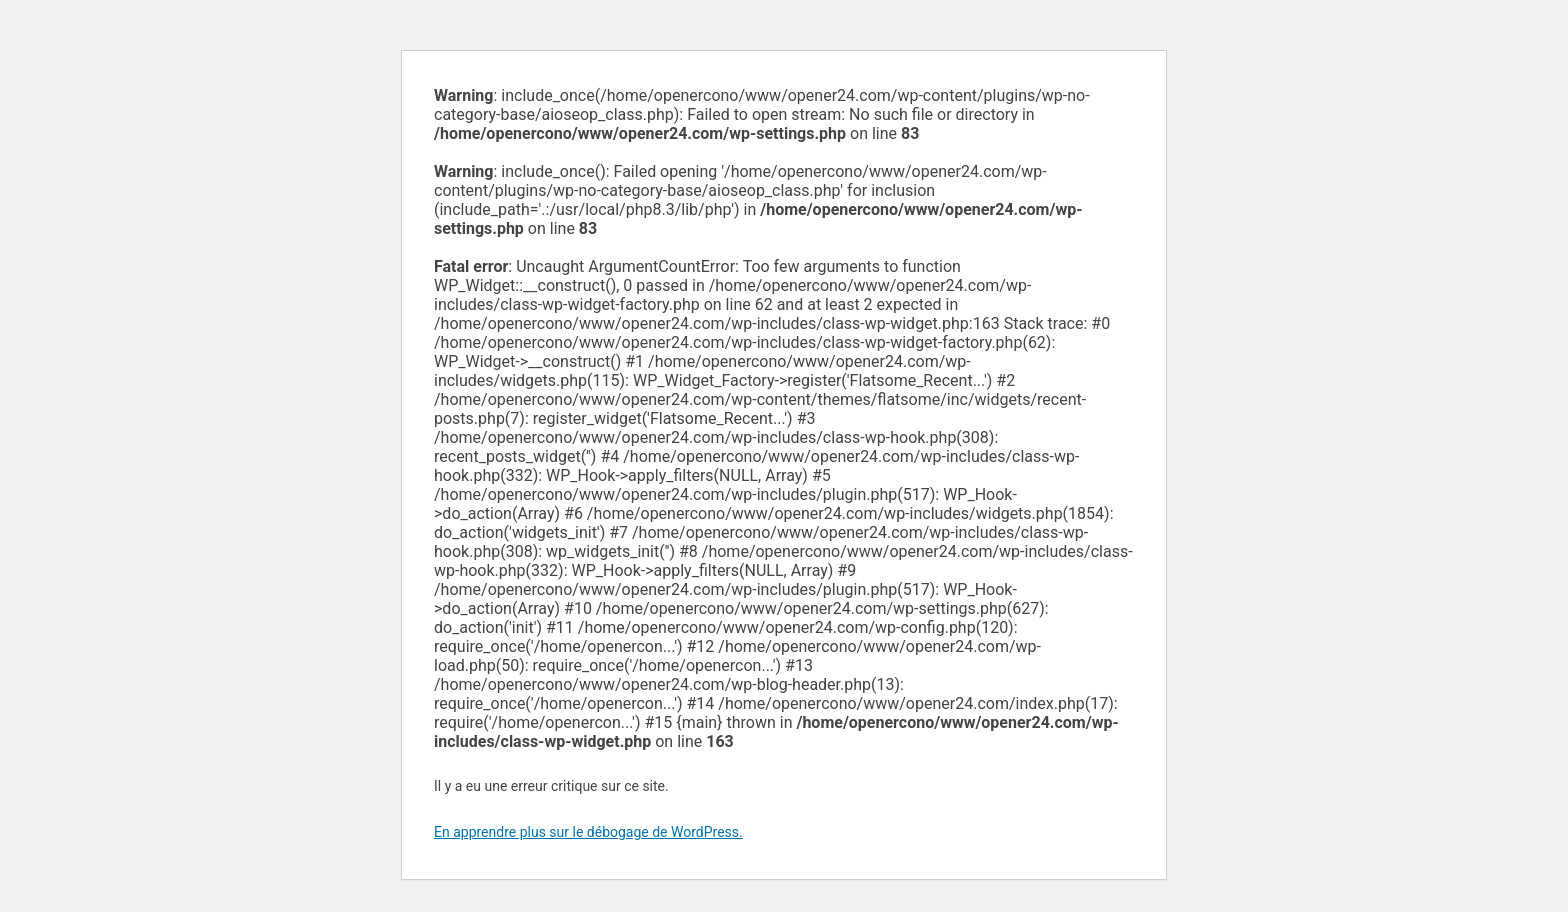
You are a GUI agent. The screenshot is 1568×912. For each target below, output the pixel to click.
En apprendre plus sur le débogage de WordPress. (588, 832)
